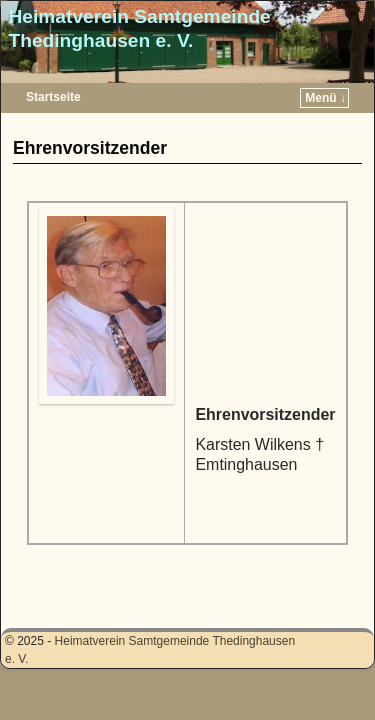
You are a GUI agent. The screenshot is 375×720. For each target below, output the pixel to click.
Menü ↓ (325, 98)
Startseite (53, 97)
